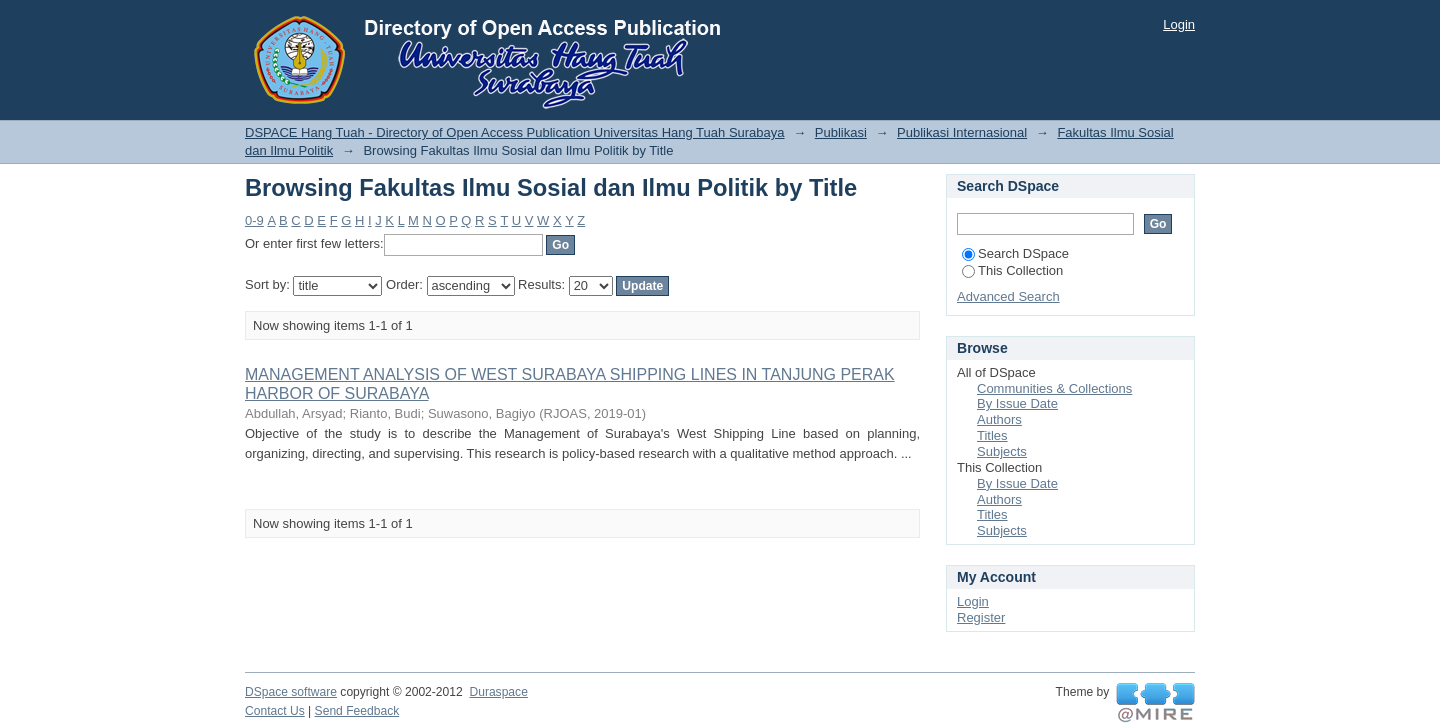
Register (981, 617)
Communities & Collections (1054, 388)
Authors (999, 419)
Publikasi (841, 132)
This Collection (1012, 270)
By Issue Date (1017, 403)
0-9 (254, 220)
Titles (992, 435)
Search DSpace (1015, 253)
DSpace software (291, 692)
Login (1179, 24)
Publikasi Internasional (962, 132)
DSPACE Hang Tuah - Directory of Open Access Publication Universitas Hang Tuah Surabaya (515, 132)
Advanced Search (1008, 296)
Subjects (1002, 451)
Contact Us (275, 711)
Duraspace (498, 692)
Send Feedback (357, 711)
